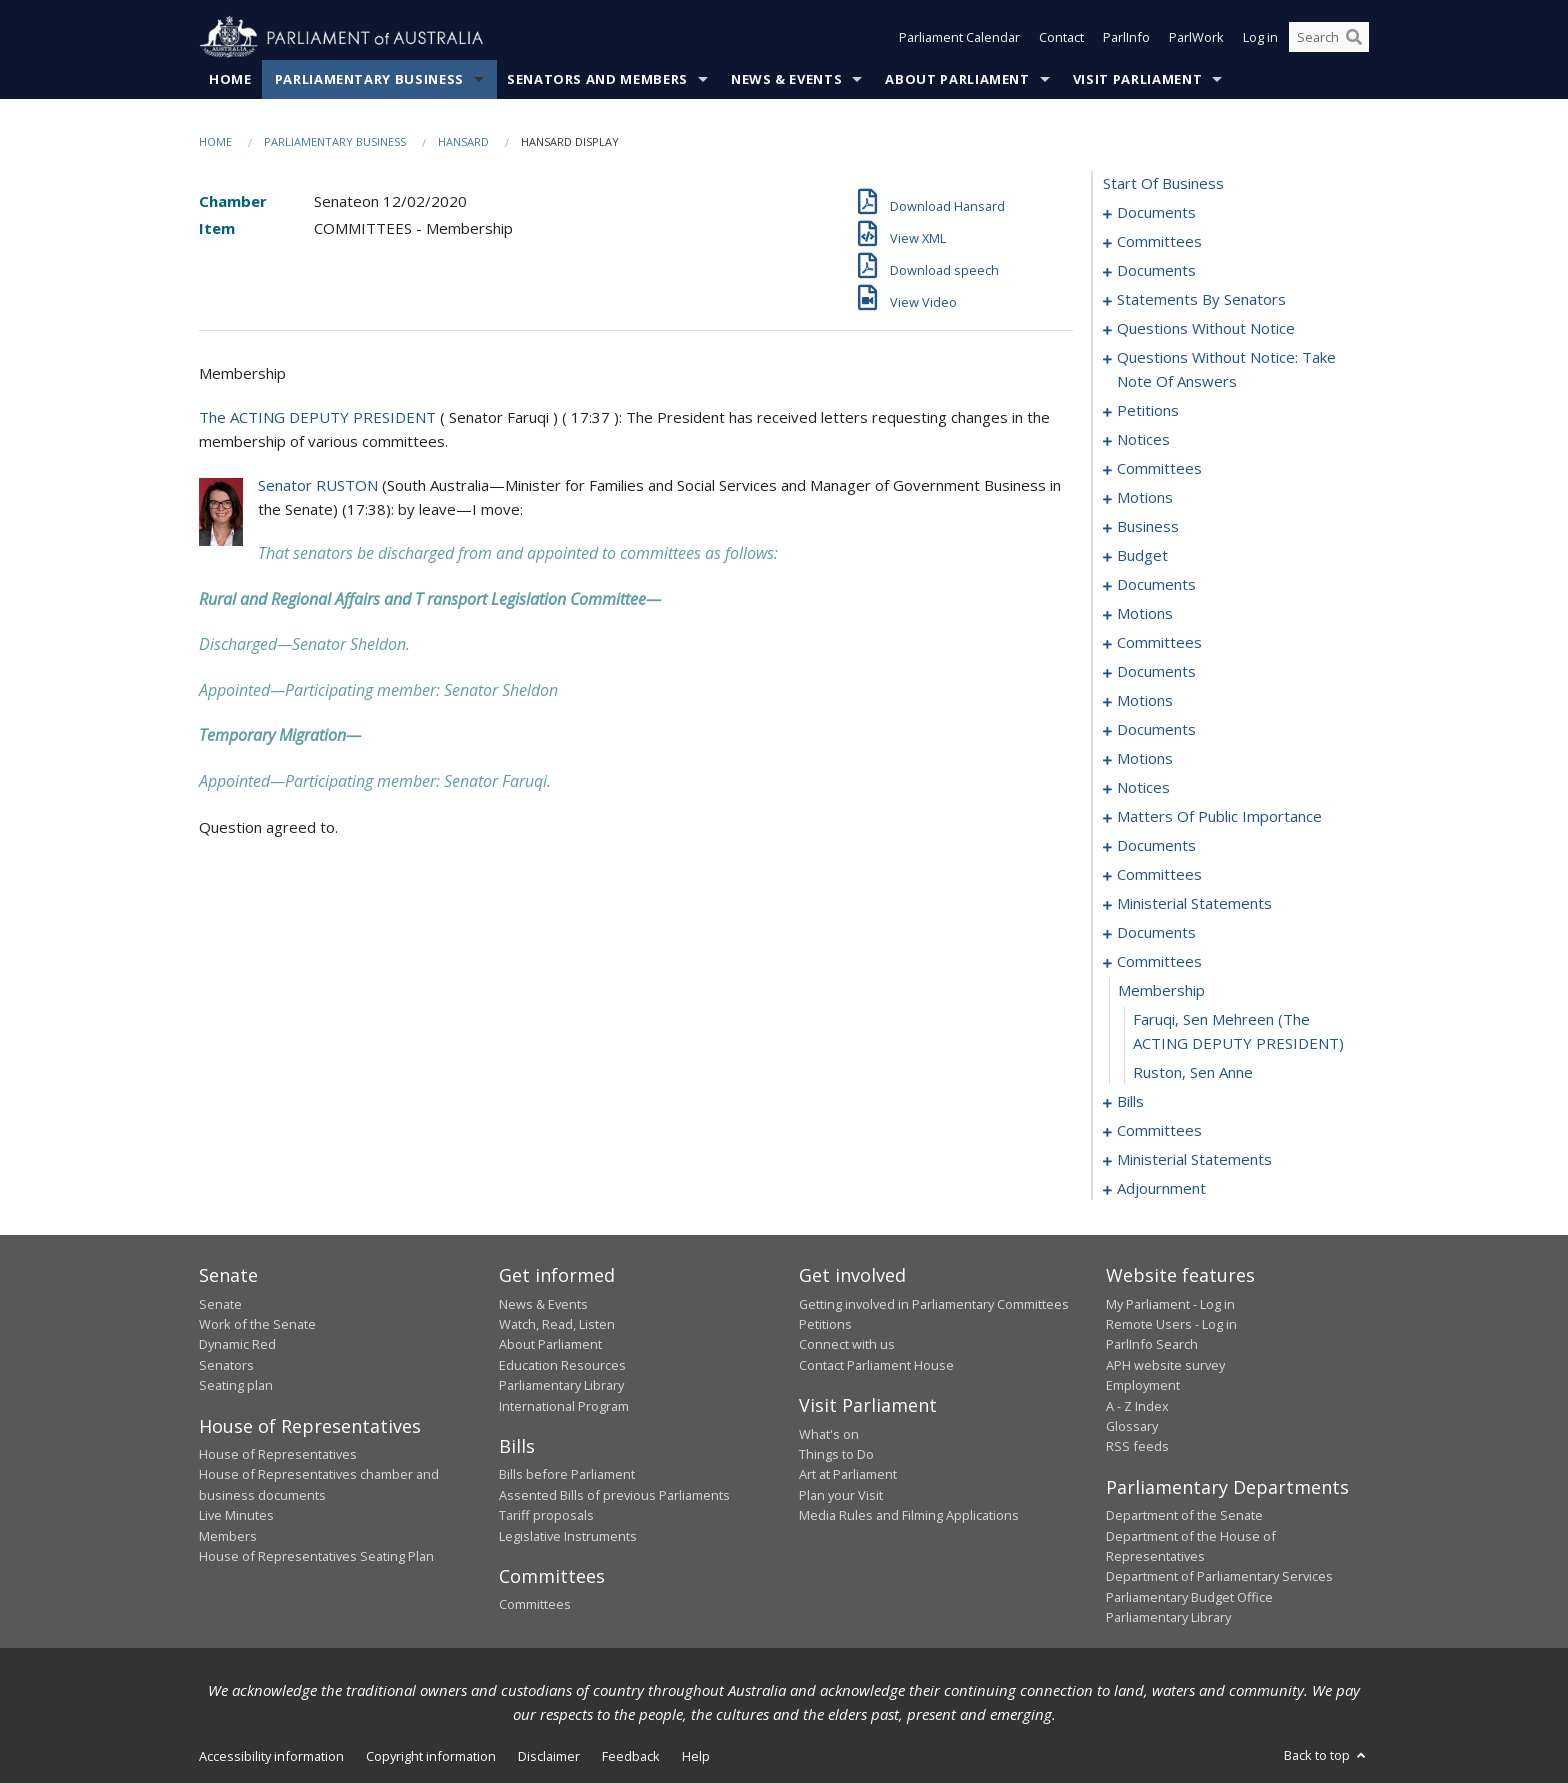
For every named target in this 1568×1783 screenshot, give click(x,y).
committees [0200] (1159, 1131)
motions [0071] (1145, 498)
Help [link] (696, 1756)
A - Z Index (1137, 1406)
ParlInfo (1126, 38)
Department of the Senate (1184, 1516)
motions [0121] (1145, 701)
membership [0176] (1161, 991)
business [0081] (1148, 527)
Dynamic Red (237, 1345)
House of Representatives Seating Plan (316, 1556)
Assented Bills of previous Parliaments (614, 1495)
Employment (1143, 1386)
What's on (829, 1434)
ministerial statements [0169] (1194, 904)
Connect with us (847, 1345)
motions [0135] (1145, 759)
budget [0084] (1142, 556)
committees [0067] (1159, 469)
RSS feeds (1137, 1447)
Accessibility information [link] (271, 1756)
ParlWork (1196, 38)
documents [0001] (1156, 213)
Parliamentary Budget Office (1189, 1597)
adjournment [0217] (1161, 1189)
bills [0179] (1130, 1102)
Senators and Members (597, 79)
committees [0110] (1159, 643)
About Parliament (957, 79)
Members (228, 1536)
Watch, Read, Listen (557, 1324)
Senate (220, 1304)
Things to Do (836, 1454)
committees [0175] (1159, 962)
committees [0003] (1159, 242)
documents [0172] (1156, 933)
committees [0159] (1159, 875)
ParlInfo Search (1152, 1345)
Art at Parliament (848, 1475)
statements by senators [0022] (1201, 300)
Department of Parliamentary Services (1219, 1577)
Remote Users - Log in (1171, 1324)
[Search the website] (1329, 38)
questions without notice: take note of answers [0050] (1226, 370)
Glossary (1132, 1426)
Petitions (825, 1324)
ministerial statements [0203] (1194, 1160)
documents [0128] (1156, 730)
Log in (1260, 38)
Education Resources (562, 1365)
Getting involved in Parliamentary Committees (934, 1304)
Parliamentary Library (561, 1386)
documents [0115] (1156, 672)
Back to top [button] (1326, 1755)
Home (230, 79)
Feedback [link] (631, 1756)
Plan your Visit (841, 1495)
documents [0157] (1156, 846)
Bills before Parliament (567, 1475)
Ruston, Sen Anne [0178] (1193, 1073)
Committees (535, 1605)
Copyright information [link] (431, 1756)
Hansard (463, 141)
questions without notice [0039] (1206, 329)
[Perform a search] (1354, 38)
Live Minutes (236, 1516)
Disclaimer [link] (549, 1756)
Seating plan (236, 1386)
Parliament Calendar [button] (959, 38)
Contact (1061, 38)
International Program (564, 1406)
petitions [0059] (1148, 411)
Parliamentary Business (369, 79)
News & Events (786, 79)
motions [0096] (1145, 614)
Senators (226, 1365)
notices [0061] (1143, 440)
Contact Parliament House (876, 1365)
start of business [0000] (1163, 184)
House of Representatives (278, 1454)
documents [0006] (1156, 271)
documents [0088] (1156, 585)
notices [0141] (1143, 788)
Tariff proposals (546, 1516)
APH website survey (1165, 1365)
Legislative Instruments (568, 1536)
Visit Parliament (1137, 79)
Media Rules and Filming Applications (909, 1516)
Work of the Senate (257, 1324)
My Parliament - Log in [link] (1170, 1304)
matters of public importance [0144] (1219, 817)
